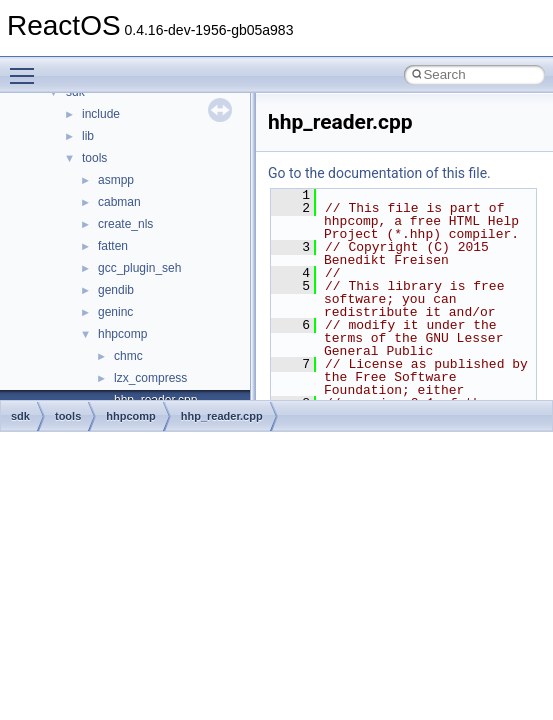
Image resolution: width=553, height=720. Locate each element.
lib (88, 136)
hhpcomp (122, 334)
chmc (128, 356)
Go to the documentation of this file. (379, 173)
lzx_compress (150, 378)
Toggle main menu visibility (27, 67)
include (101, 114)
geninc (115, 312)
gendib (116, 290)
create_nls (125, 224)
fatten (113, 246)
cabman (119, 202)
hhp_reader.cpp (222, 416)
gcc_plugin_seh (139, 268)
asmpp (116, 180)
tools (94, 158)
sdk (20, 416)
